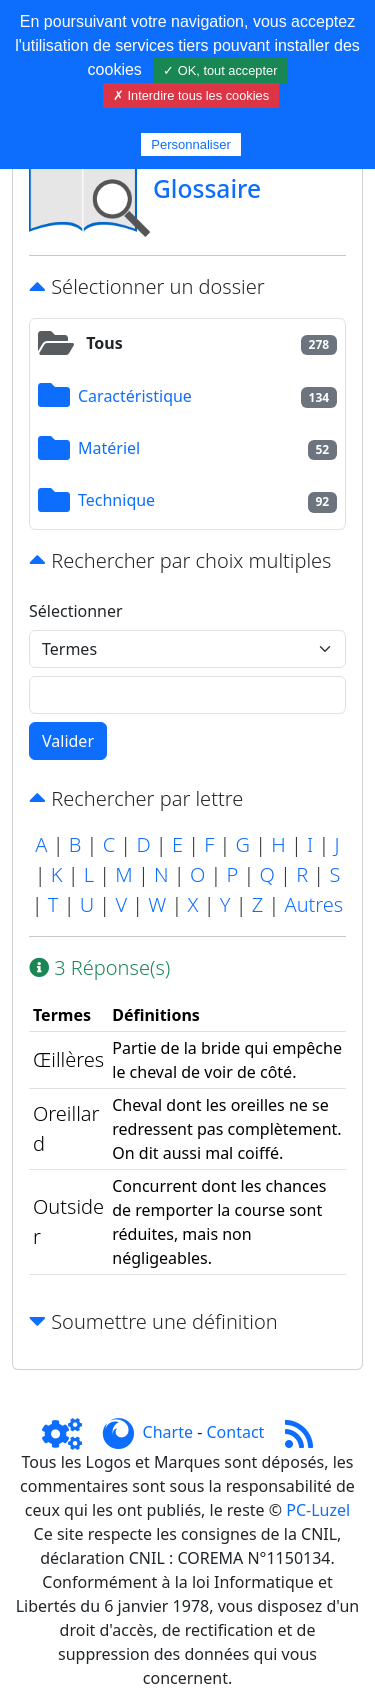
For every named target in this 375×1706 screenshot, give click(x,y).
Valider (68, 741)
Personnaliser (191, 144)
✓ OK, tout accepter (220, 70)
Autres (313, 904)
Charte (168, 1432)
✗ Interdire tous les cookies (191, 95)
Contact (235, 1432)
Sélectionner (76, 611)
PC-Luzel (318, 1510)
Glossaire (207, 188)
